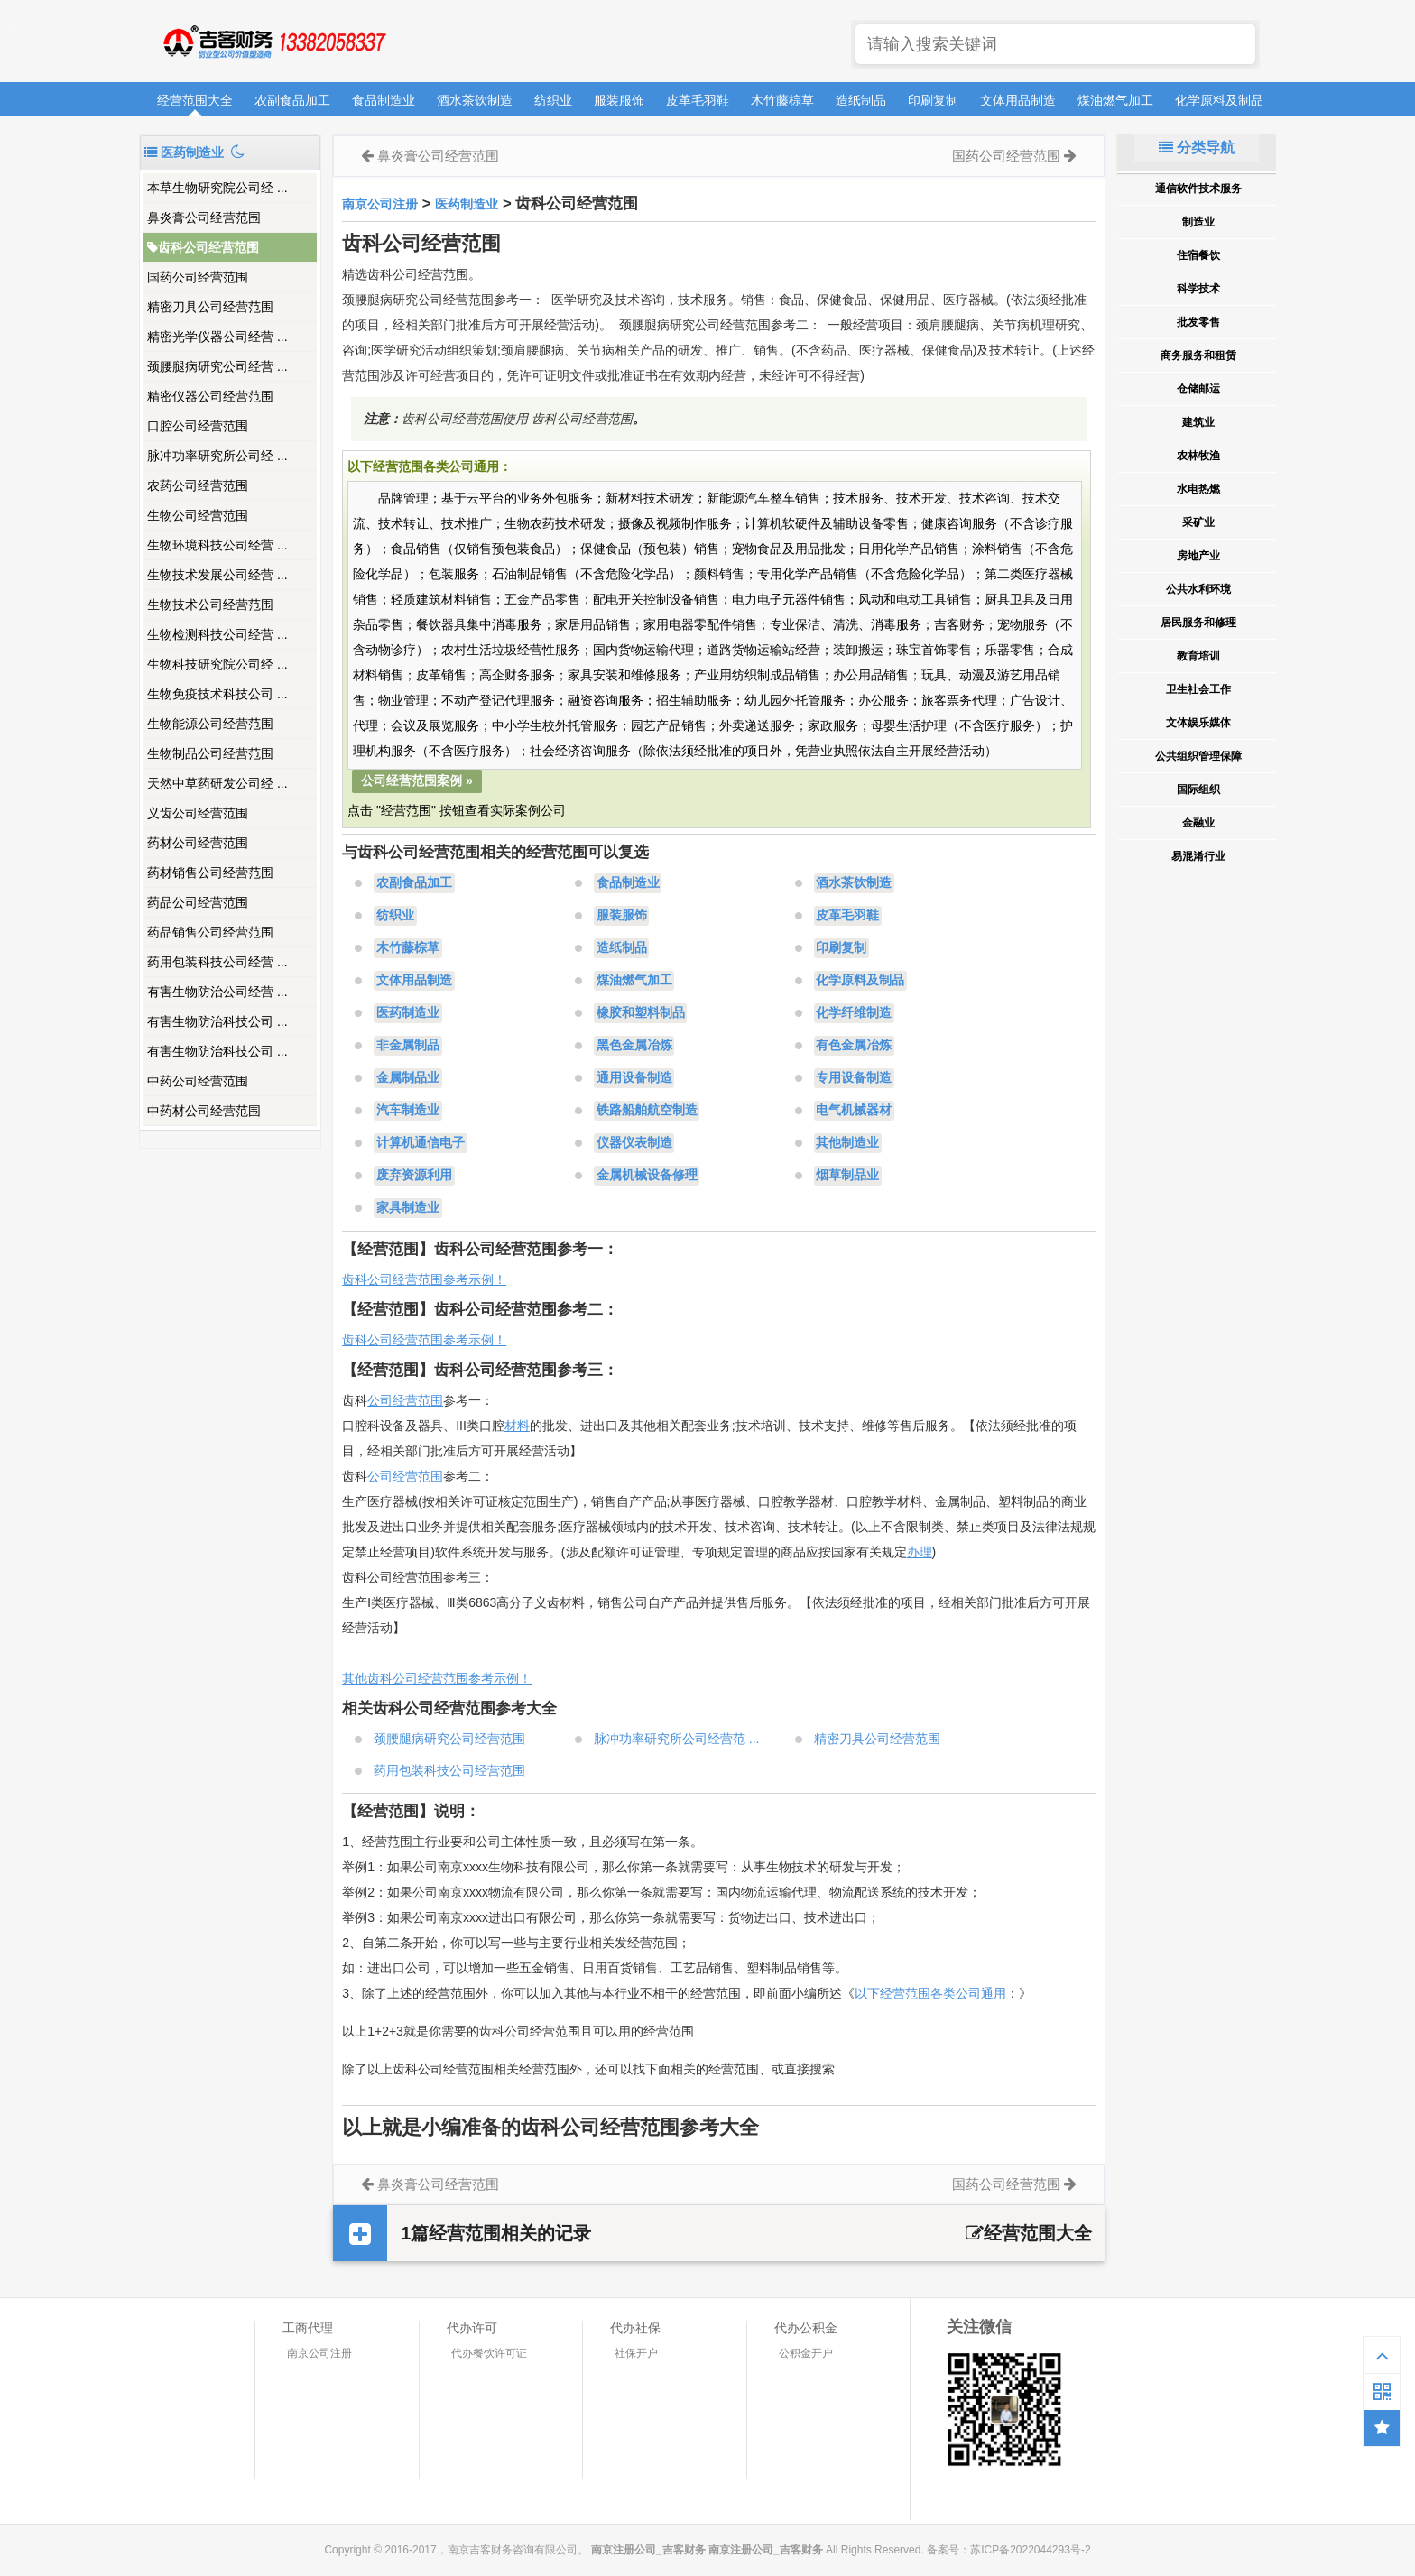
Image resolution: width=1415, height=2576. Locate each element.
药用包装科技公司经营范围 (449, 1770)
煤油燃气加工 (1115, 100)
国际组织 (1198, 789)
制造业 (1198, 222)
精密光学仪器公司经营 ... (217, 336)
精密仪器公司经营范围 (210, 396)
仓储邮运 (1198, 389)
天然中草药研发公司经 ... (217, 783)
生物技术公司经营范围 (210, 604)
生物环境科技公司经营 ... (217, 545)
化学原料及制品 (1219, 100)
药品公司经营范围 (197, 902)
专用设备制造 (854, 1078)
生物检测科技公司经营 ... (217, 634)
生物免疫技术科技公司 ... (217, 694)
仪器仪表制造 (634, 1143)
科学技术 (1198, 288)
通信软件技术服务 (1198, 188)
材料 (517, 1425)
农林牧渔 (1198, 455)
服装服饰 (619, 100)
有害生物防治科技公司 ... (217, 1021)
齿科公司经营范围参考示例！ (424, 1279)
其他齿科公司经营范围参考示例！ (437, 1678)
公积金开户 (806, 2353)
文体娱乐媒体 (1198, 722)
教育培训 (1198, 656)
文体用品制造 (1018, 100)
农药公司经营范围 (197, 485)
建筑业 (1198, 422)
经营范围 (418, 1476)
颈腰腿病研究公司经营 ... (217, 366)
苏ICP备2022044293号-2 (1030, 2550)
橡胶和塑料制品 (641, 1013)
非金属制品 (407, 1046)
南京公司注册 (380, 204)
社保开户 (636, 2353)
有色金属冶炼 (854, 1046)
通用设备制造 (634, 1078)
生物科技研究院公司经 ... (217, 664)
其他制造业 (847, 1143)
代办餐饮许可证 (489, 2353)
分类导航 (1197, 147)
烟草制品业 (847, 1175)
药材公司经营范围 (197, 843)
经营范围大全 (195, 100)
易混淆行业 (1198, 856)
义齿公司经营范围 (197, 813)
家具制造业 (407, 1208)
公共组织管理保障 (1198, 756)
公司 (380, 1476)
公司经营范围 (405, 1400)
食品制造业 (383, 100)
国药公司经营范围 (197, 277)
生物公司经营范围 (197, 515)
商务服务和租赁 (1198, 355)
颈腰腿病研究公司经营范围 (449, 1738)
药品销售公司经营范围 (210, 932)
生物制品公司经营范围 (210, 753)
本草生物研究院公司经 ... (217, 187)
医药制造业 (466, 204)
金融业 (1198, 823)
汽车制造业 (407, 1110)
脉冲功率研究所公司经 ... (217, 455)
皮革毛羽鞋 (697, 100)
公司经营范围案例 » (417, 780)
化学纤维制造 (854, 1013)
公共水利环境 (1198, 589)
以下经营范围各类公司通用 (930, 1993)
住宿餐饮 (1198, 255)
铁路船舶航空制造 (647, 1110)
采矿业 (1198, 522)
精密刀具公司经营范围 (210, 307)
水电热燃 (1198, 489)
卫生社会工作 (1198, 689)
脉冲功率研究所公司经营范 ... (677, 1738)
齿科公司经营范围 (203, 247)
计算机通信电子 (420, 1143)
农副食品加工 (292, 100)
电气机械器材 (854, 1110)
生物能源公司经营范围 (210, 723)
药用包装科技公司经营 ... (217, 962)
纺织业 (553, 100)
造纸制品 (861, 100)
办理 (919, 1552)
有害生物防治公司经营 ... (217, 991)
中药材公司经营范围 (204, 1110)
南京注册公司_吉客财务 (273, 42)
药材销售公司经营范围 (210, 872)
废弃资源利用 (414, 1175)
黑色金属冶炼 (634, 1046)
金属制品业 (407, 1078)
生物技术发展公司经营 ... (217, 575)
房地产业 (1198, 555)
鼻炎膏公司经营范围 (204, 217)
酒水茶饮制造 (475, 100)
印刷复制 (933, 100)
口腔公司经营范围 (197, 426)
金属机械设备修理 (647, 1175)
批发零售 (1198, 322)
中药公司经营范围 (197, 1081)
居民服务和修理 (1198, 622)
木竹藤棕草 (782, 100)
